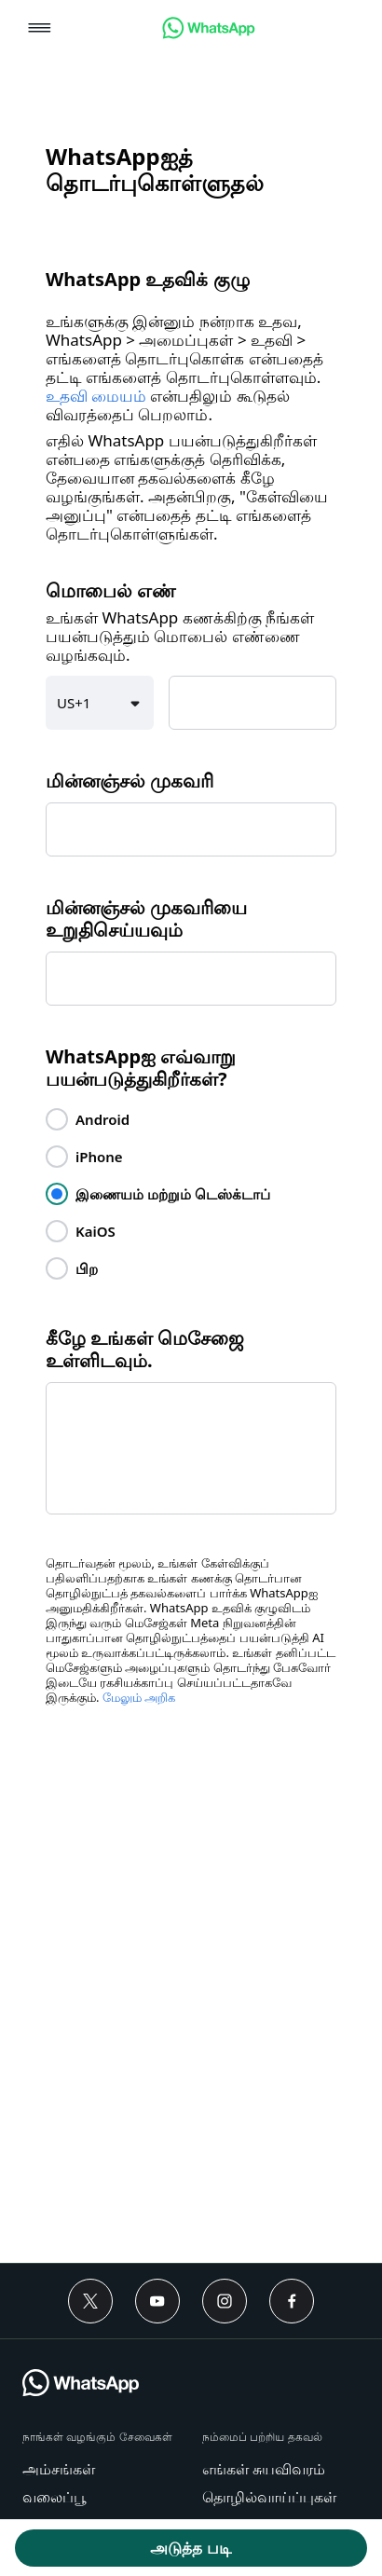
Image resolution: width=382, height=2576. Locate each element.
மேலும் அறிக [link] (138, 1698)
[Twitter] (90, 2301)
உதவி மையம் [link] (96, 396)
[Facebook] (291, 2301)
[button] (39, 29)
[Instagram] (224, 2301)
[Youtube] (157, 2301)
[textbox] (252, 703)
